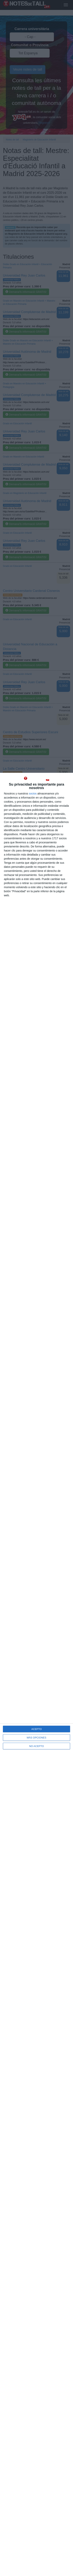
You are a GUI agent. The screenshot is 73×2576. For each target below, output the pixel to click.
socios (33, 793)
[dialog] (36, 1674)
